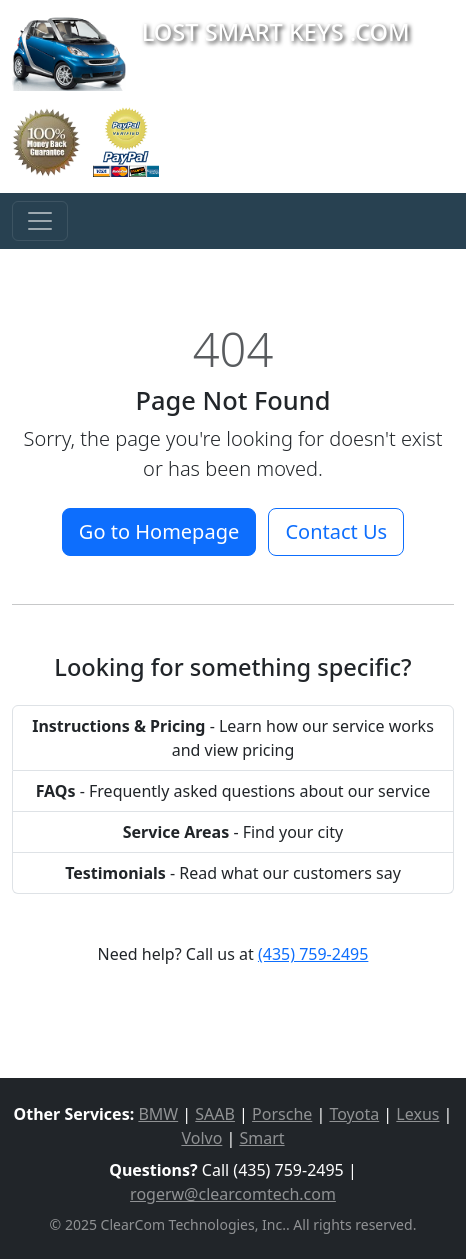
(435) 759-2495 (313, 954)
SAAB (215, 1114)
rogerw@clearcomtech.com (233, 1194)
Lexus (417, 1114)
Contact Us (336, 531)
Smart (261, 1138)
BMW (158, 1114)
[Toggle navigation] (40, 221)
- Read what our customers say (233, 873)
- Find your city (233, 832)
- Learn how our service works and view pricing (233, 738)
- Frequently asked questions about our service (233, 791)
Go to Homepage (159, 531)
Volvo (201, 1138)
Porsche (282, 1114)
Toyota (354, 1114)
